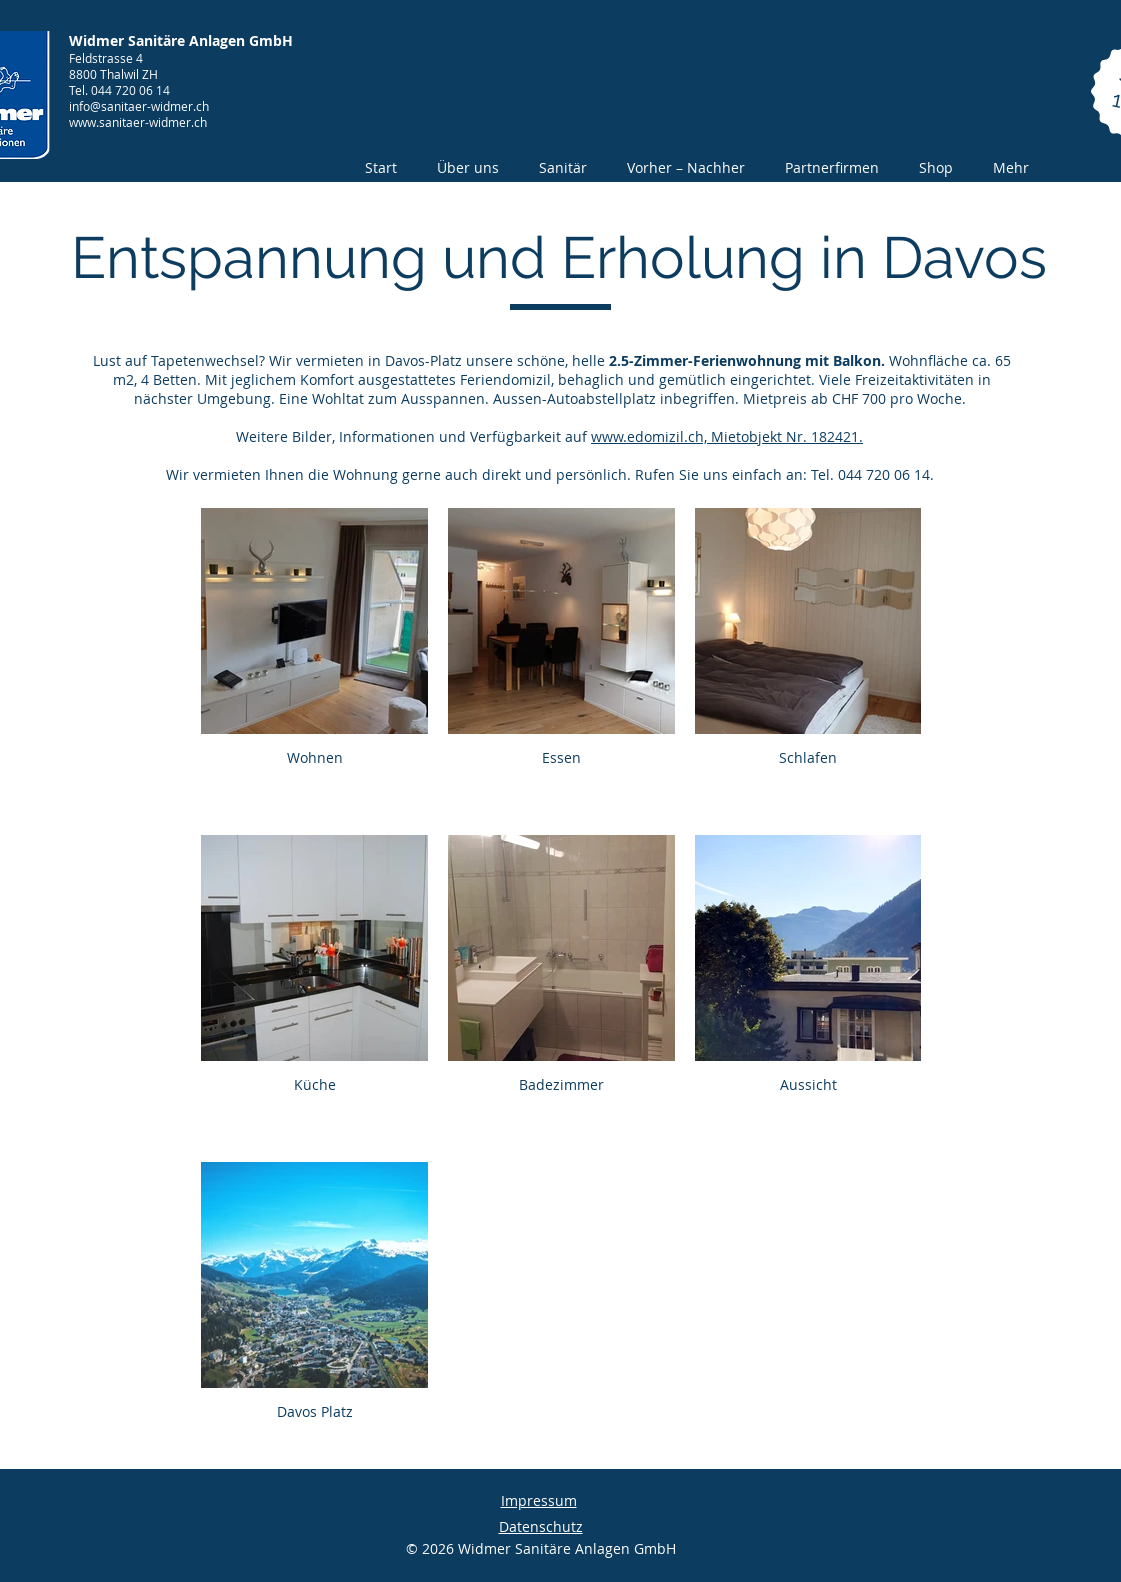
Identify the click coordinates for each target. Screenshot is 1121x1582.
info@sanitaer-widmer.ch (139, 106)
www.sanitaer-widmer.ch (138, 122)
